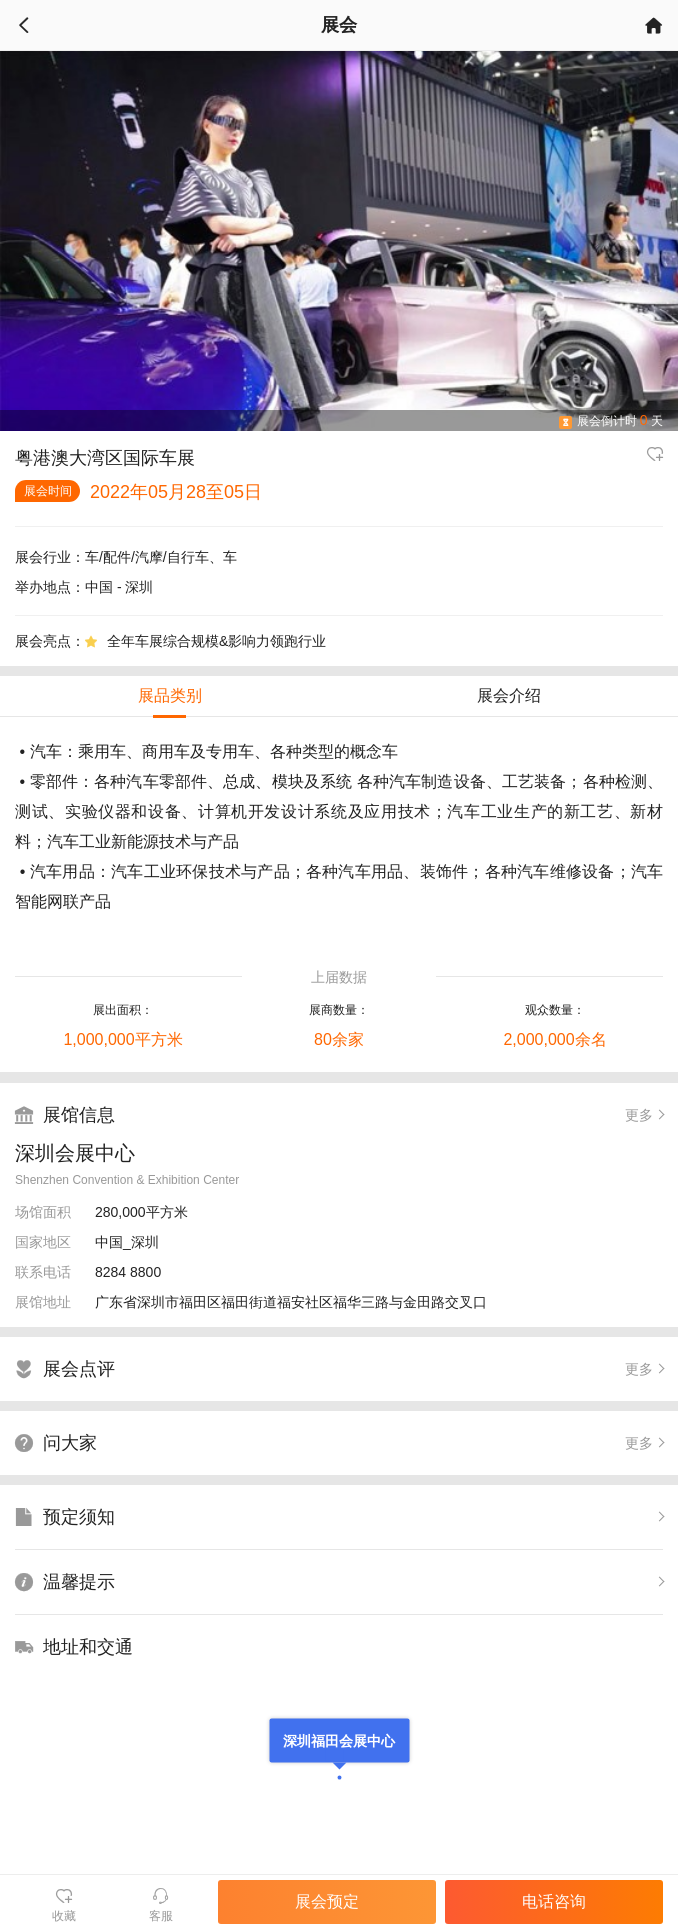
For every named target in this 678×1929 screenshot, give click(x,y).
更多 (639, 1115)
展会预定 (327, 1901)
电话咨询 (554, 1901)
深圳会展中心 (75, 1153)
